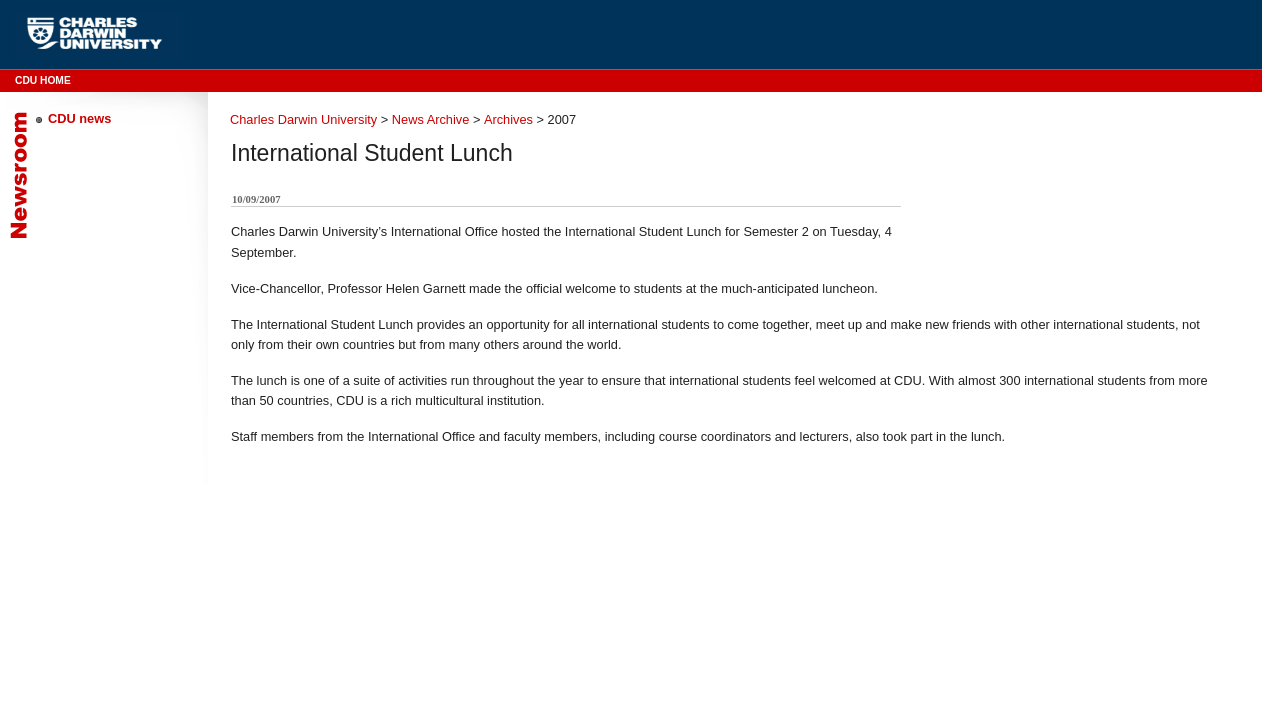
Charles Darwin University (303, 119)
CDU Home (43, 80)
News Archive (431, 119)
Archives (508, 119)
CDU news (79, 118)
